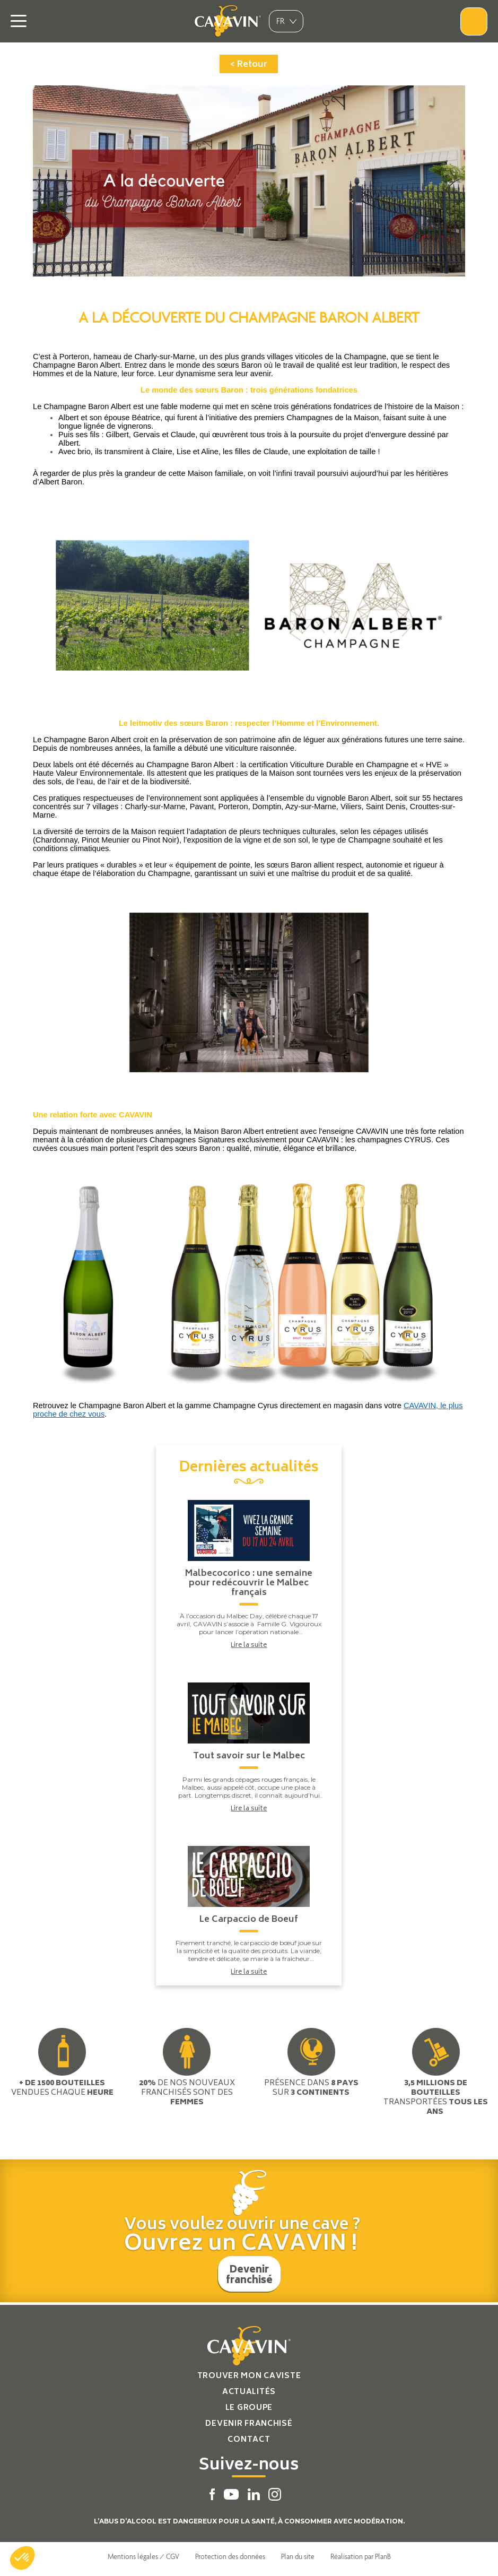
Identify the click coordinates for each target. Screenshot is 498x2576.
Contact (249, 2440)
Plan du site (297, 2556)
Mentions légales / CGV (143, 2556)
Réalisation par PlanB (360, 2556)
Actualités (249, 2392)
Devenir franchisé (249, 2275)
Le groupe (249, 2408)
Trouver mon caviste (249, 2376)
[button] (22, 2558)
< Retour (248, 64)
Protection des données (230, 2556)
